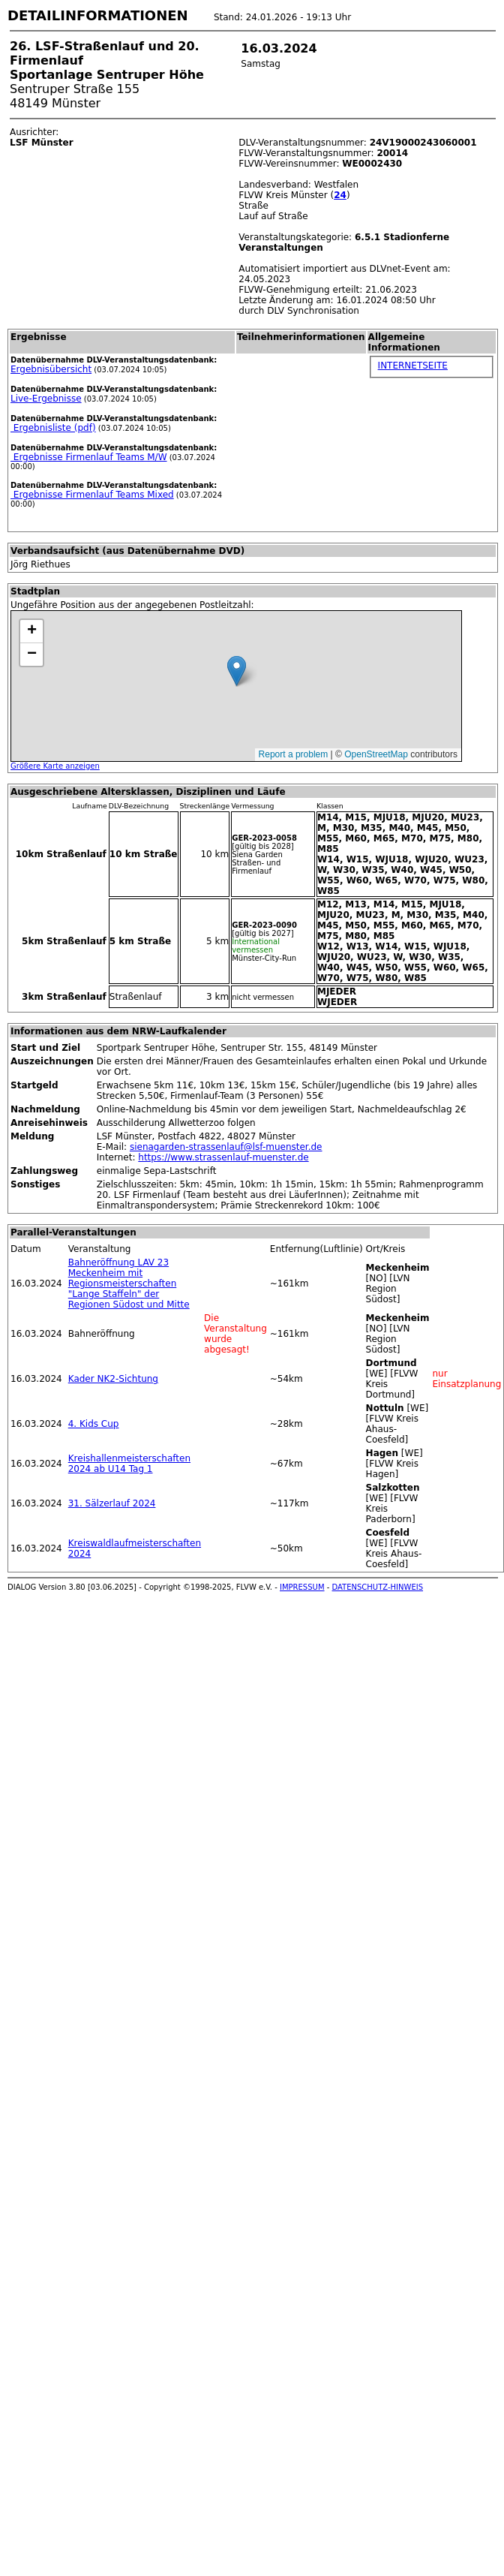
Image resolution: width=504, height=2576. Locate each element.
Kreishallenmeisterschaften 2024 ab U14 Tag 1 (129, 1463)
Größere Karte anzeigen (55, 766)
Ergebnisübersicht (51, 369)
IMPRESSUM (302, 1587)
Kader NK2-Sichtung (113, 1379)
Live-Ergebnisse (46, 398)
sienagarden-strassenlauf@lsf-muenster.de (226, 1147)
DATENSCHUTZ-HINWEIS (378, 1587)
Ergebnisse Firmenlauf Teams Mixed (92, 494)
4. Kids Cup (93, 1424)
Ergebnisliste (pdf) (53, 428)
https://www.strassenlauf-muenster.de (223, 1157)
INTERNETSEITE (413, 365)
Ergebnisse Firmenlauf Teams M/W (88, 457)
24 (340, 195)
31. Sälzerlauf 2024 (112, 1503)
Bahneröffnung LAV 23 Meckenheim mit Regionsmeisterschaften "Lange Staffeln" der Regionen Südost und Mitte (129, 1283)
